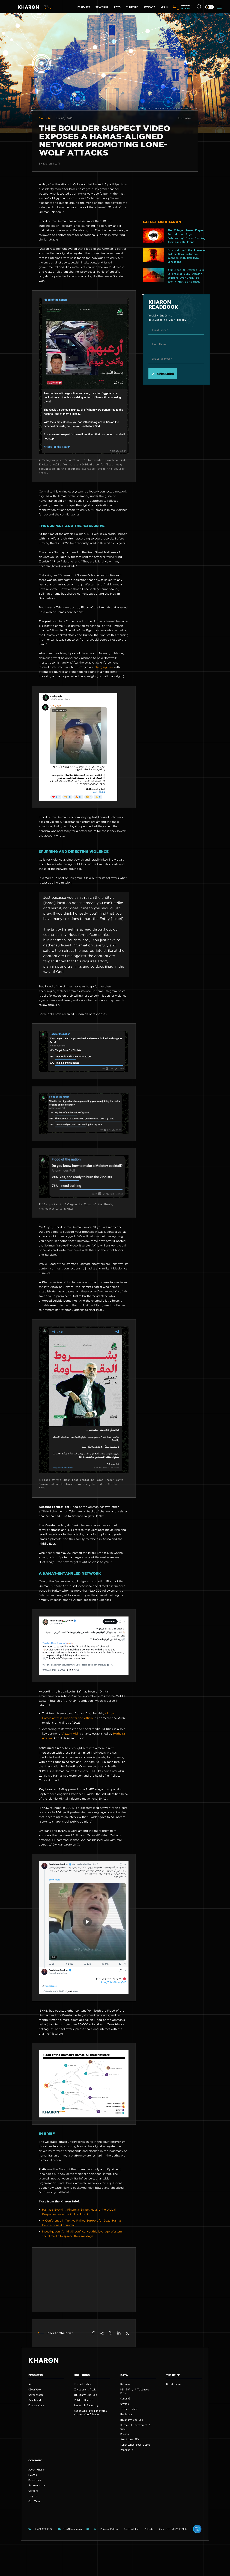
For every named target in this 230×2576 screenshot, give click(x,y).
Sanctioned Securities (135, 2444)
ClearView (34, 2389)
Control (125, 2398)
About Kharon (36, 2469)
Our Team (34, 2501)
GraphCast (34, 2400)
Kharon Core (36, 2405)
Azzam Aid (70, 1733)
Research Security (86, 2405)
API (30, 2384)
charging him (104, 667)
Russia (124, 2434)
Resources (34, 2480)
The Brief (132, 7)
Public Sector (83, 2400)
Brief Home (173, 2384)
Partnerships (37, 2485)
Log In (32, 2496)
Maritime (126, 2414)
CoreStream (35, 2394)
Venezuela (126, 2450)
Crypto (124, 2403)
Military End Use (85, 2394)
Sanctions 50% (129, 2439)
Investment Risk (85, 2389)
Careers (33, 2490)
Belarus (125, 2384)
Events (32, 2475)
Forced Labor (83, 2384)
